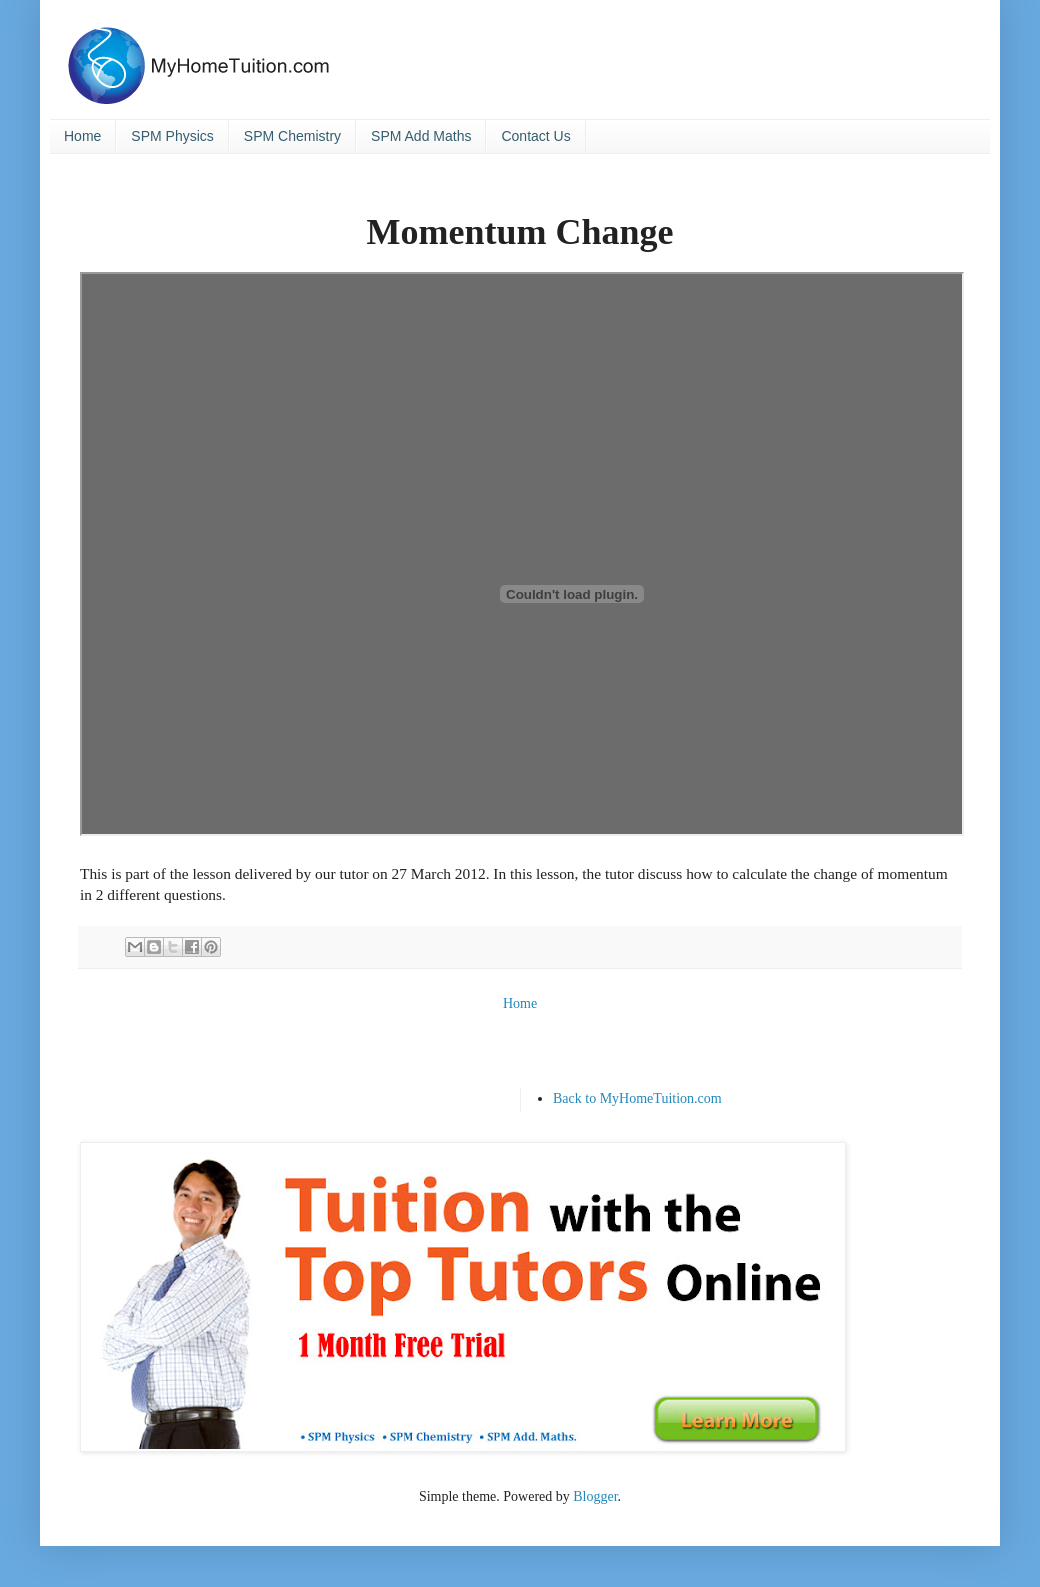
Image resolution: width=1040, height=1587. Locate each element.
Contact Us (535, 136)
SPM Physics (172, 136)
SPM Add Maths (421, 136)
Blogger (595, 1496)
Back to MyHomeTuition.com (637, 1098)
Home (82, 136)
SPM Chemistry (292, 136)
